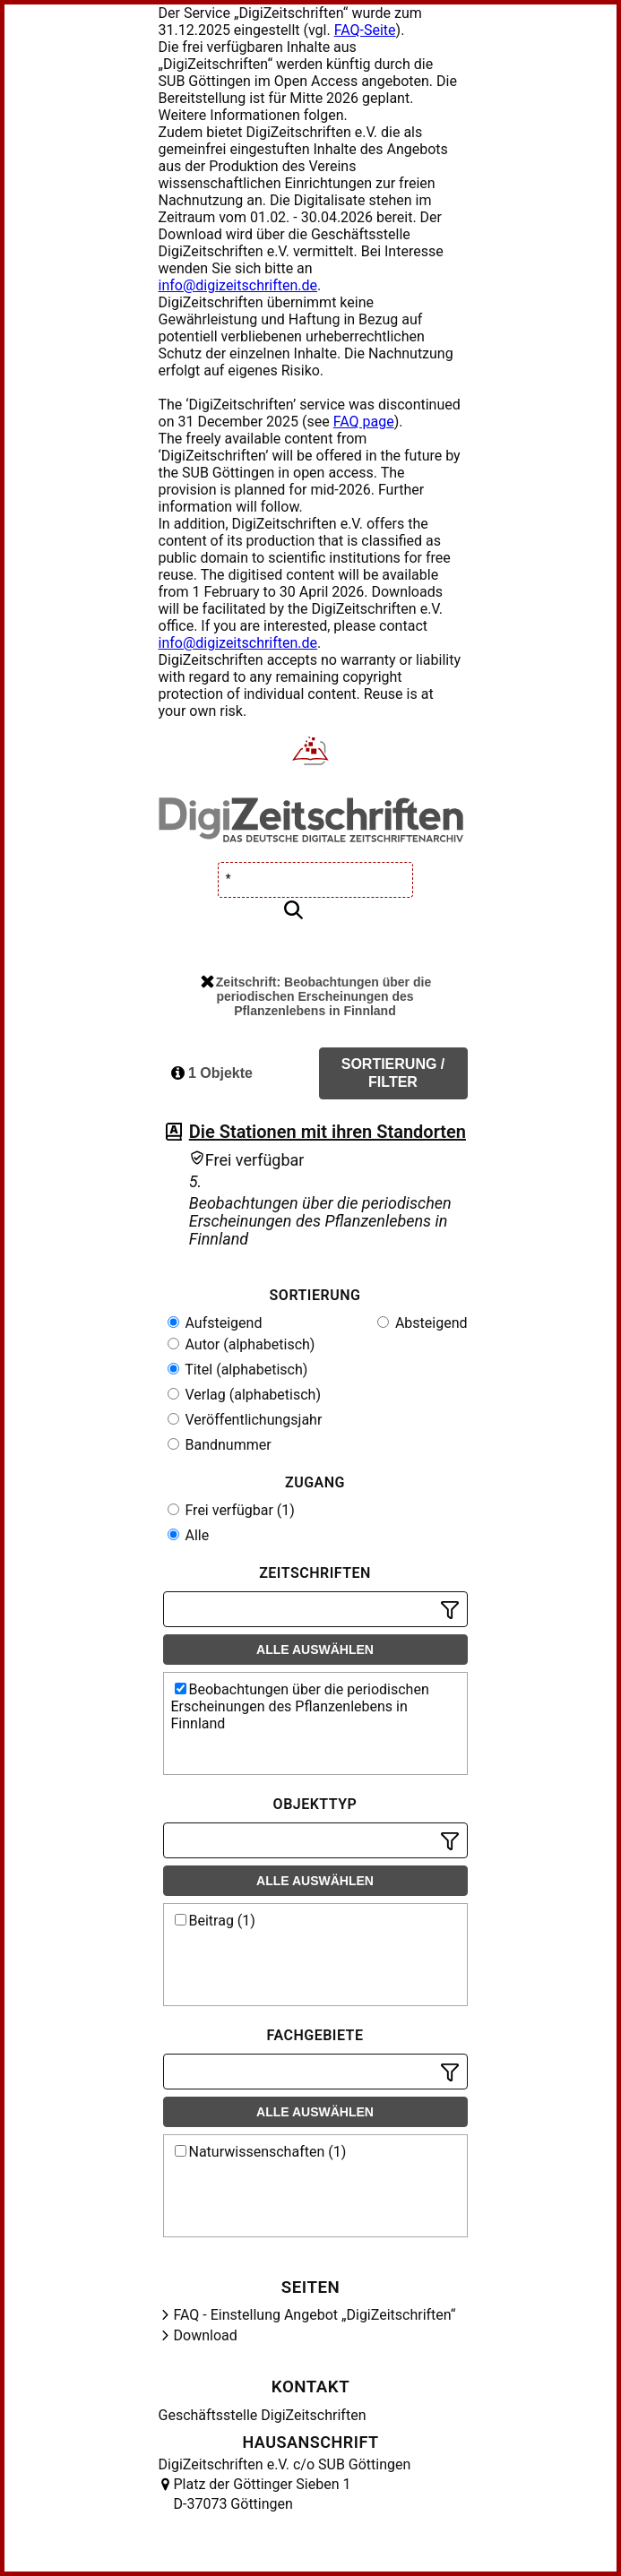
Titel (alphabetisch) (238, 1369)
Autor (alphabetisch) (241, 1344)
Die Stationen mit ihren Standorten (327, 1131)
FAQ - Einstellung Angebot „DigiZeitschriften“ (315, 2314)
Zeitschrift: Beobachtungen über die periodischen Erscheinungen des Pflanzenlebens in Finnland (316, 996)
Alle (189, 1535)
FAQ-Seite (365, 30)
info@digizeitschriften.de (238, 285)
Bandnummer (220, 1444)
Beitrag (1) (215, 1920)
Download (205, 2335)
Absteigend (422, 1322)
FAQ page (363, 421)
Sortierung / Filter (393, 1073)
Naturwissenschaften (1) (261, 2151)
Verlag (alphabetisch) (244, 1394)
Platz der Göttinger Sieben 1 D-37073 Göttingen (262, 2494)
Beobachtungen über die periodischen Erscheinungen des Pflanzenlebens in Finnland (300, 1706)
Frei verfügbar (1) (231, 1510)
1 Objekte (212, 1073)
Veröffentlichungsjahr (245, 1419)
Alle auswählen (315, 1649)
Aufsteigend (215, 1322)
